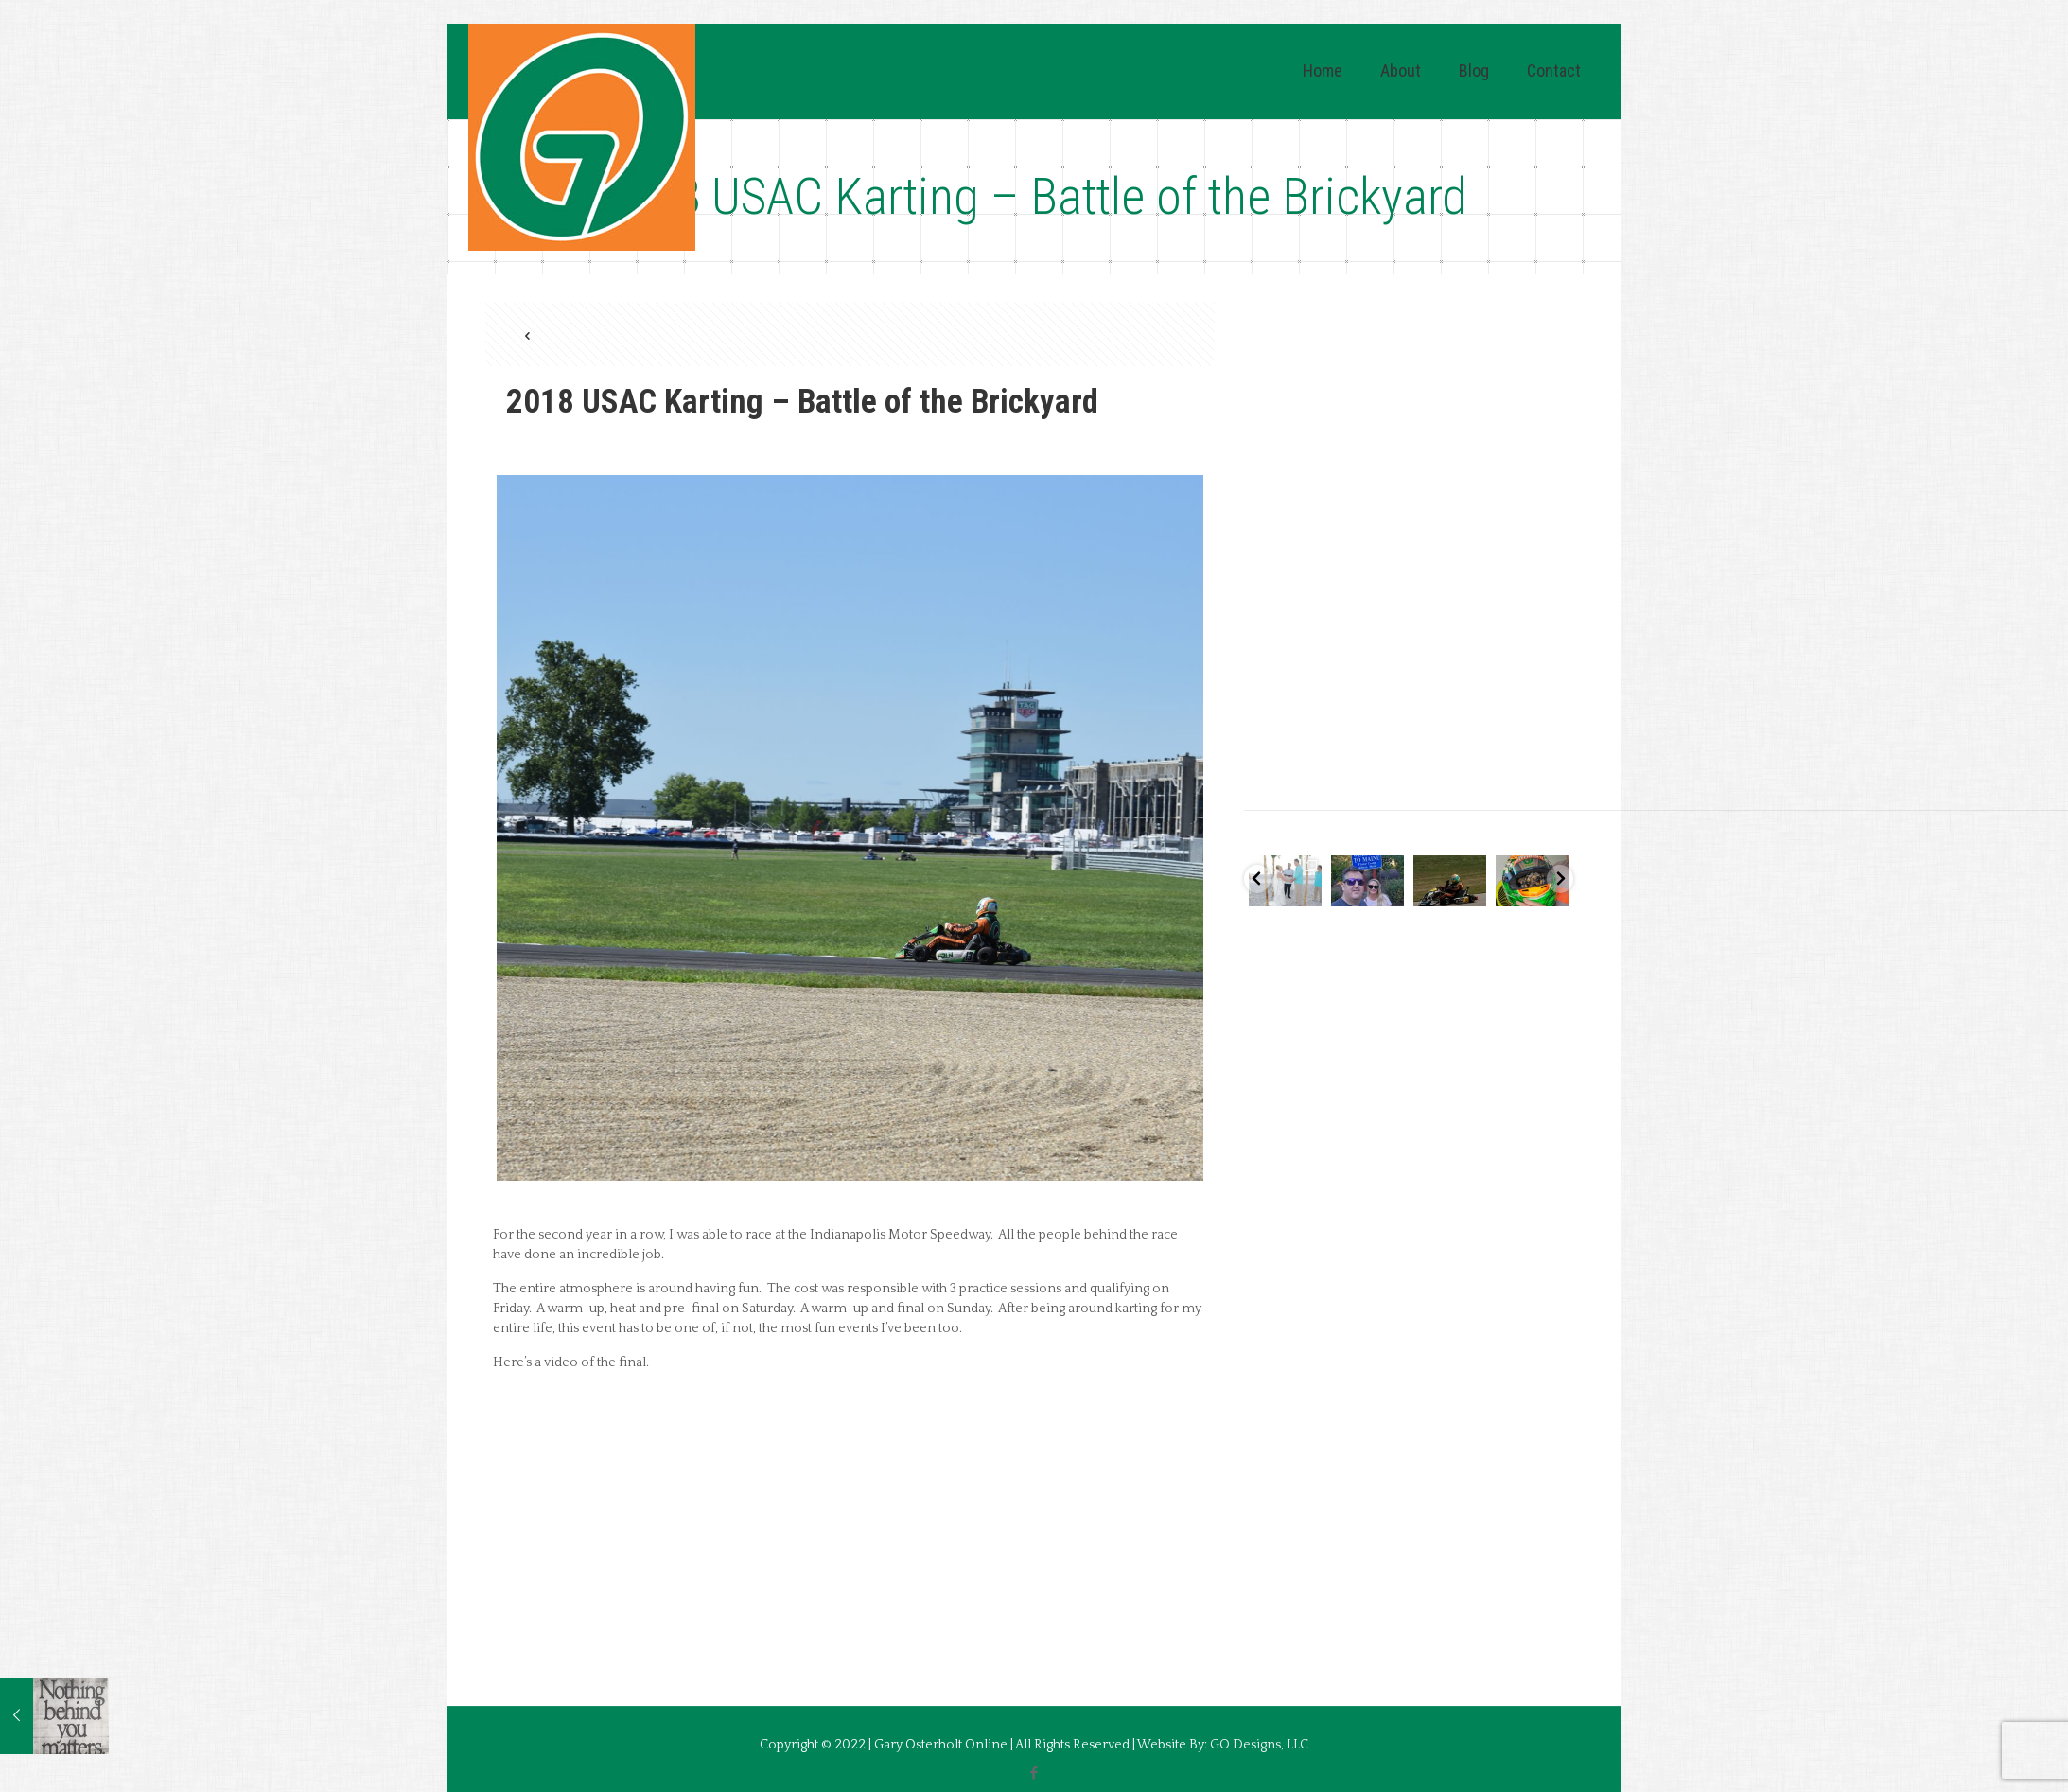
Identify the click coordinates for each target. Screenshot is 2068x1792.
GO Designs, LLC (1259, 1744)
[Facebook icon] (1034, 1774)
